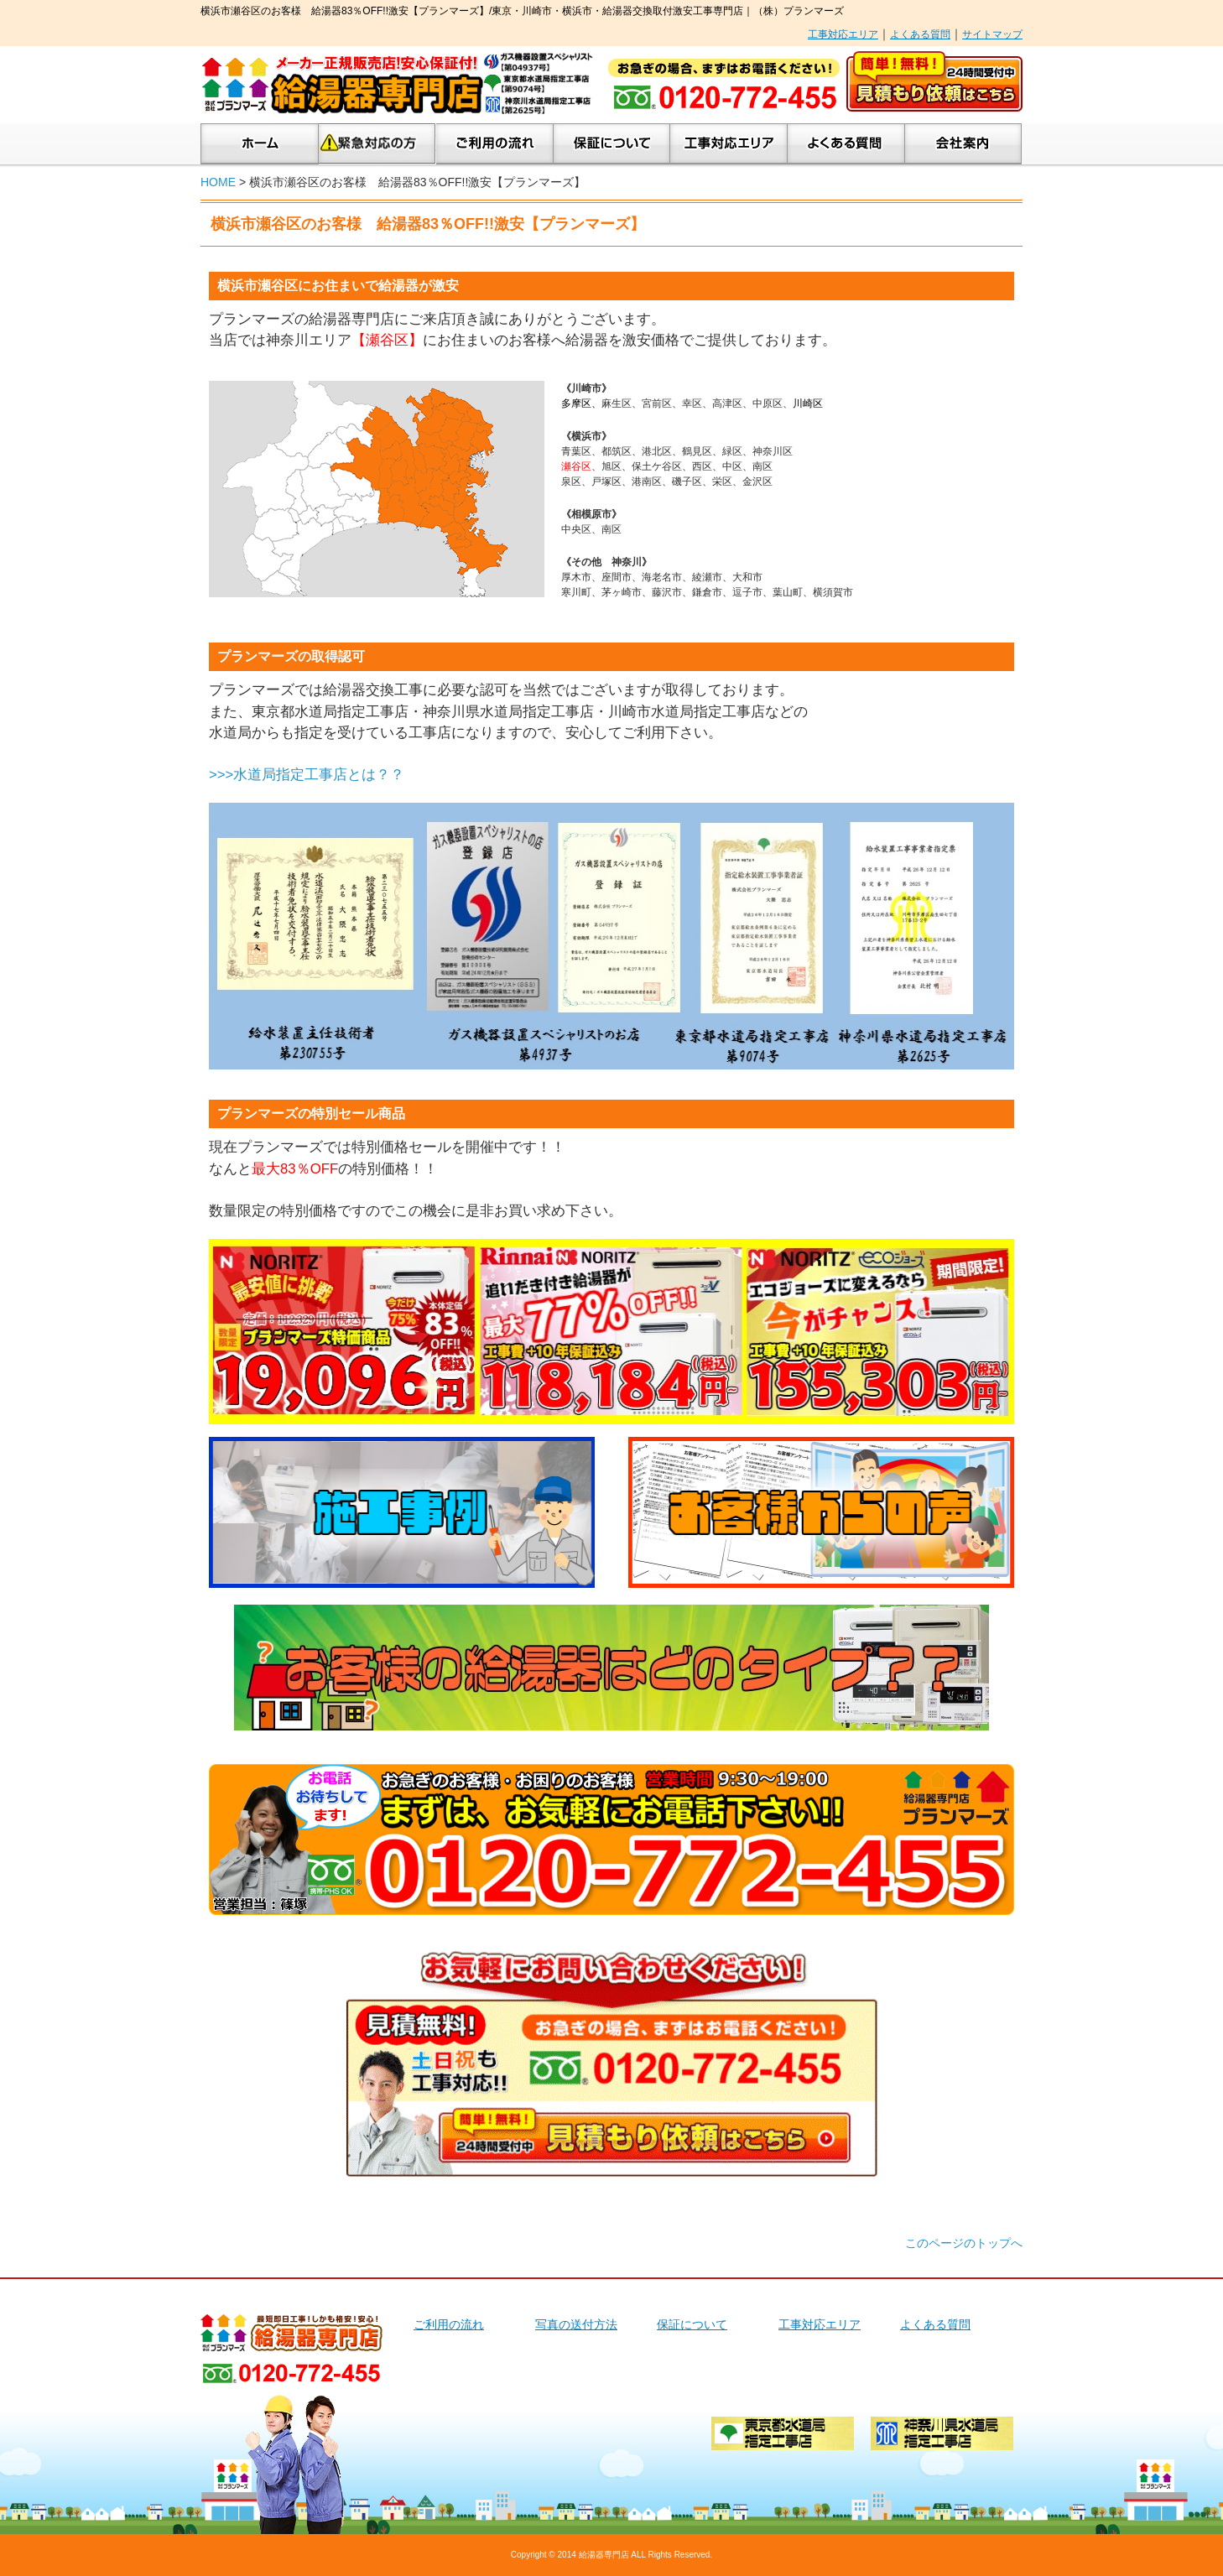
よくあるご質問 (846, 143)
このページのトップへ (964, 2243)
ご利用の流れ (495, 143)
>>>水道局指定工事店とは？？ (306, 775)
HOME (218, 182)
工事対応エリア (843, 34)
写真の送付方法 (576, 2324)
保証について (612, 143)
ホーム (259, 143)
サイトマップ (992, 34)
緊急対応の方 (377, 143)
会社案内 (963, 143)
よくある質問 (920, 34)
